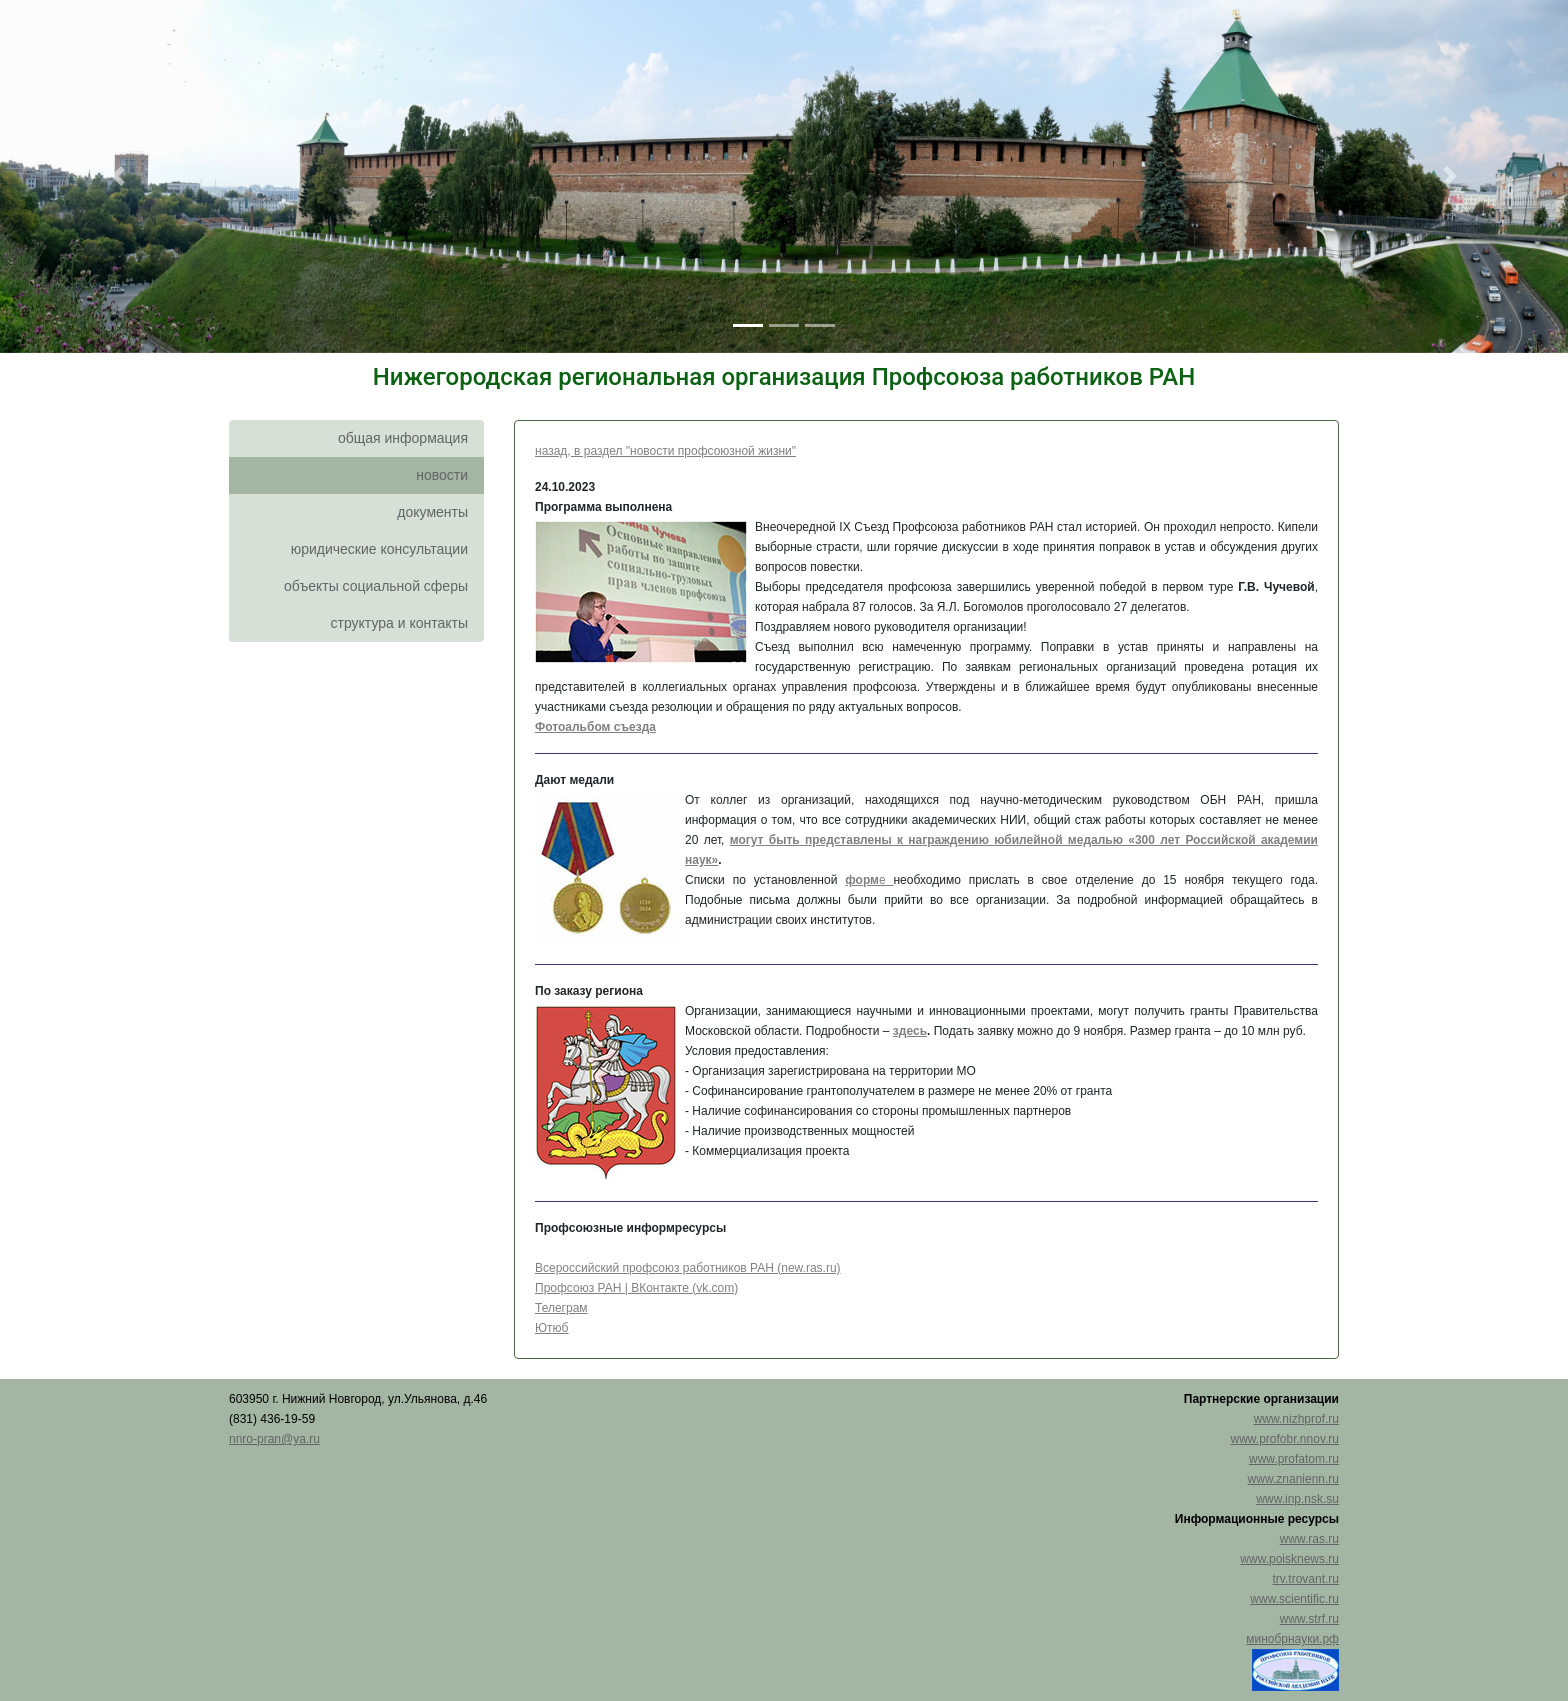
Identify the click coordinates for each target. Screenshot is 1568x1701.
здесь (910, 1031)
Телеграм (561, 1308)
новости (442, 475)
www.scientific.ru (1294, 1599)
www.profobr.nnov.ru (1285, 1439)
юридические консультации (379, 549)
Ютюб (552, 1328)
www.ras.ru (1309, 1539)
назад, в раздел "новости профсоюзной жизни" (665, 451)
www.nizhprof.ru (1296, 1419)
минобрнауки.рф (1292, 1639)
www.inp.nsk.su (1297, 1499)
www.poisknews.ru (1289, 1559)
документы (432, 512)
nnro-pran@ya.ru (274, 1439)
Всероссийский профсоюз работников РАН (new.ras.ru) (688, 1268)
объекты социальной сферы (376, 586)
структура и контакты (399, 623)
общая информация (403, 438)
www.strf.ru (1309, 1619)
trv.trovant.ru (1306, 1579)
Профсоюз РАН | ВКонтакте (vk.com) (636, 1288)
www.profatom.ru (1294, 1459)
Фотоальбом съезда (595, 727)
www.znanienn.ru (1293, 1479)
